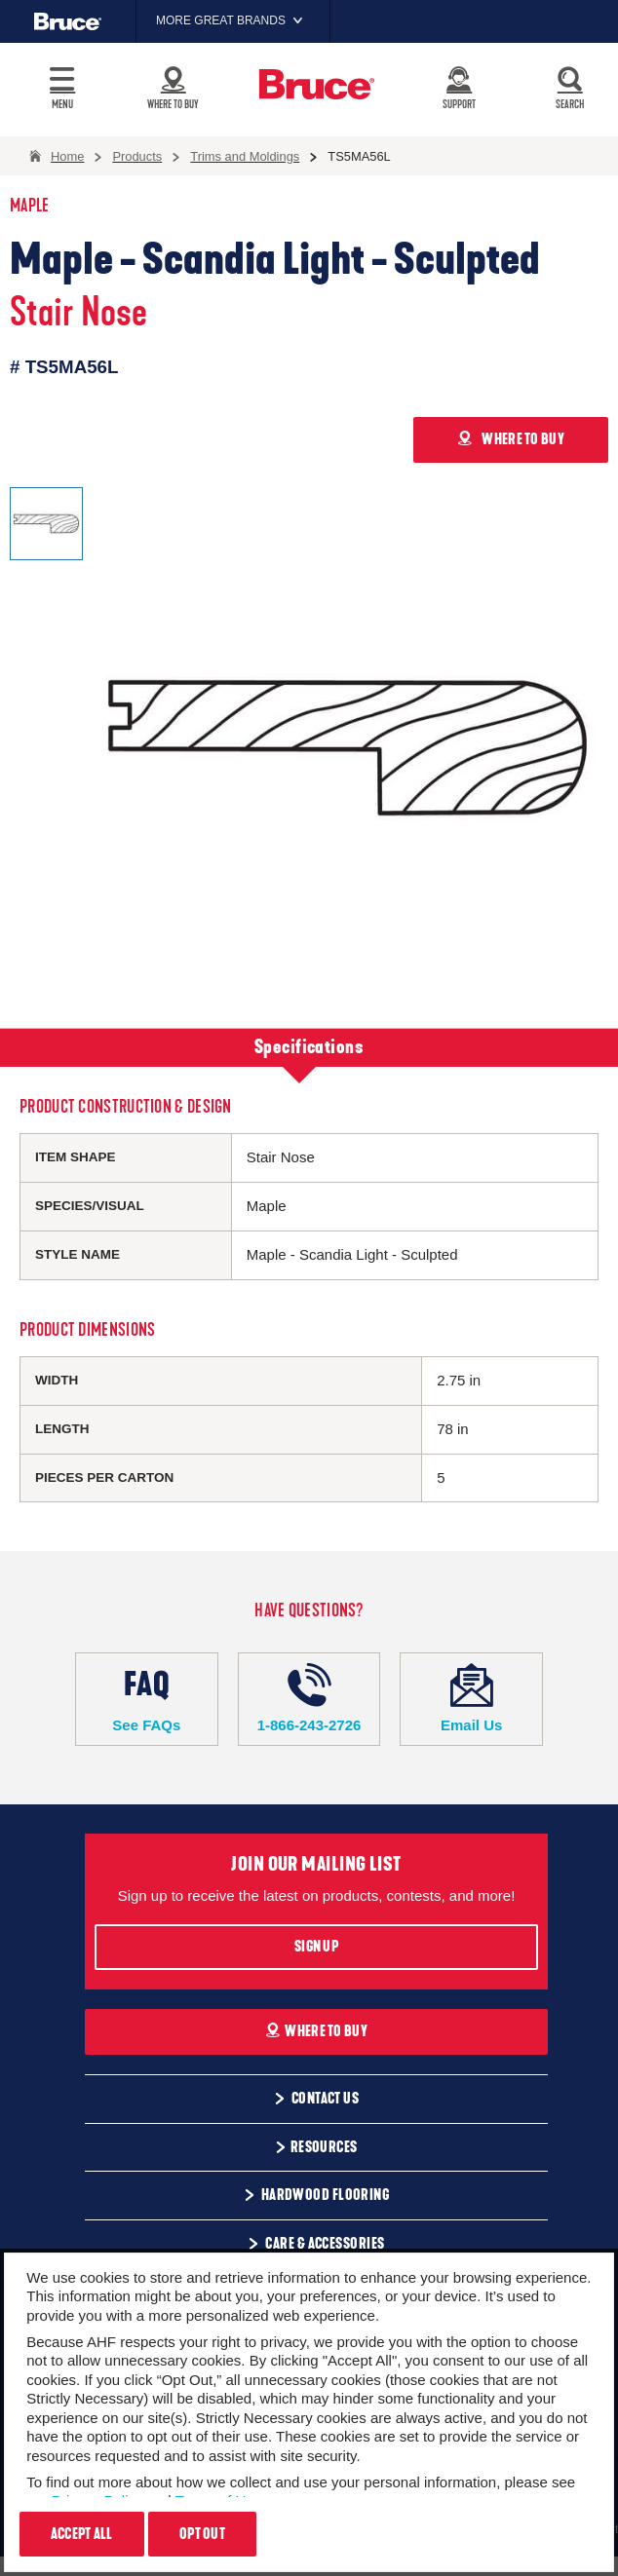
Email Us (471, 1698)
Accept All (82, 2534)
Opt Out (202, 2534)
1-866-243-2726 (309, 1698)
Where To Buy (316, 2031)
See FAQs (147, 1698)
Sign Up (316, 1946)
